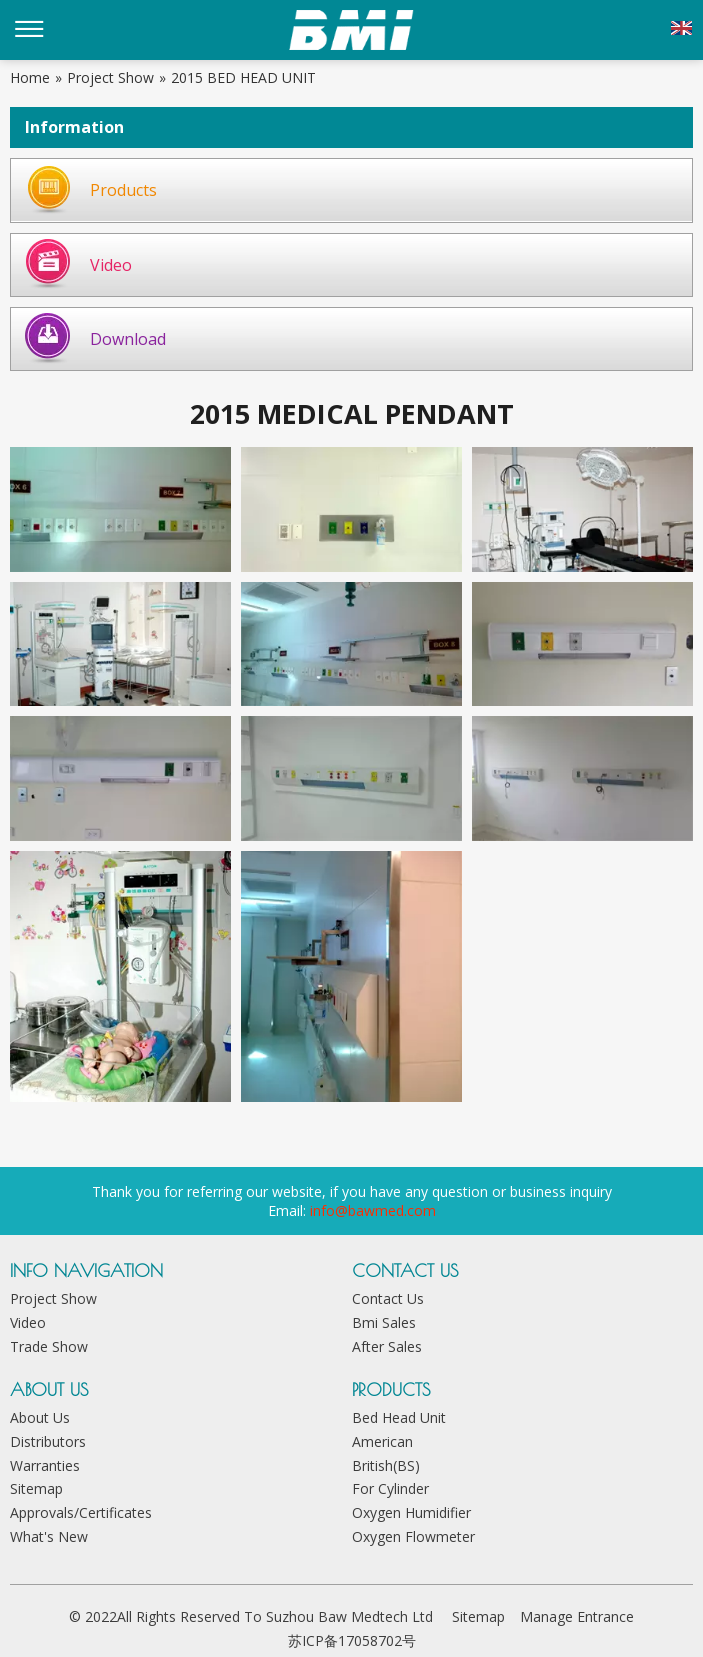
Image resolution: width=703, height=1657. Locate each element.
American (382, 1441)
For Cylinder (390, 1488)
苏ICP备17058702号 (352, 1640)
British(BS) (386, 1465)
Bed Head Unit (399, 1417)
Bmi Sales (384, 1322)
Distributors (48, 1441)
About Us (40, 1417)
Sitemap (36, 1488)
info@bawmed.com (373, 1210)
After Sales (387, 1346)
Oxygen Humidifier (411, 1512)
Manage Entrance (577, 1616)
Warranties (45, 1465)
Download (128, 339)
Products (123, 190)
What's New (49, 1536)
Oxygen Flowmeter (413, 1536)
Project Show (53, 1298)
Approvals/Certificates (81, 1512)
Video (111, 265)
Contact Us (388, 1298)
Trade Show (49, 1346)
